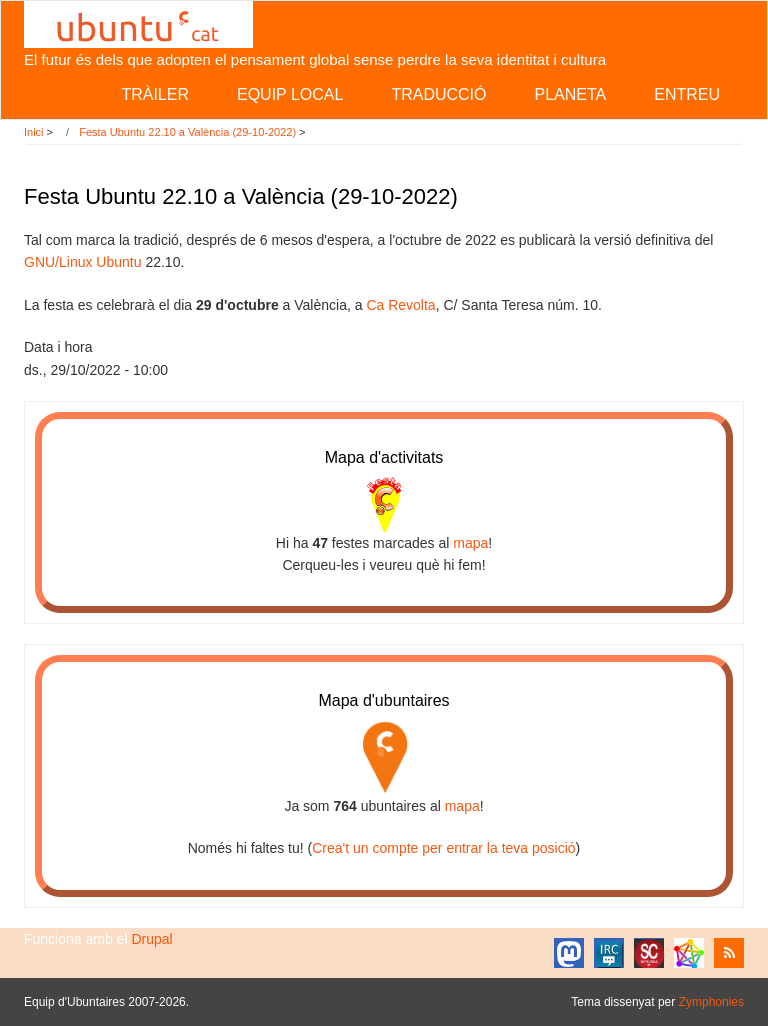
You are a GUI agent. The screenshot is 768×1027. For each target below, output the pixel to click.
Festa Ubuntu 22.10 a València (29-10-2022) (187, 132)
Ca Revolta (400, 305)
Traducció (438, 94)
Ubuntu (118, 262)
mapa (470, 543)
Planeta (570, 94)
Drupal (151, 939)
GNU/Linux (58, 262)
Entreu (687, 94)
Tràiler (155, 94)
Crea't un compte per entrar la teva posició (443, 848)
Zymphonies (711, 1002)
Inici (34, 132)
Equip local (290, 94)
